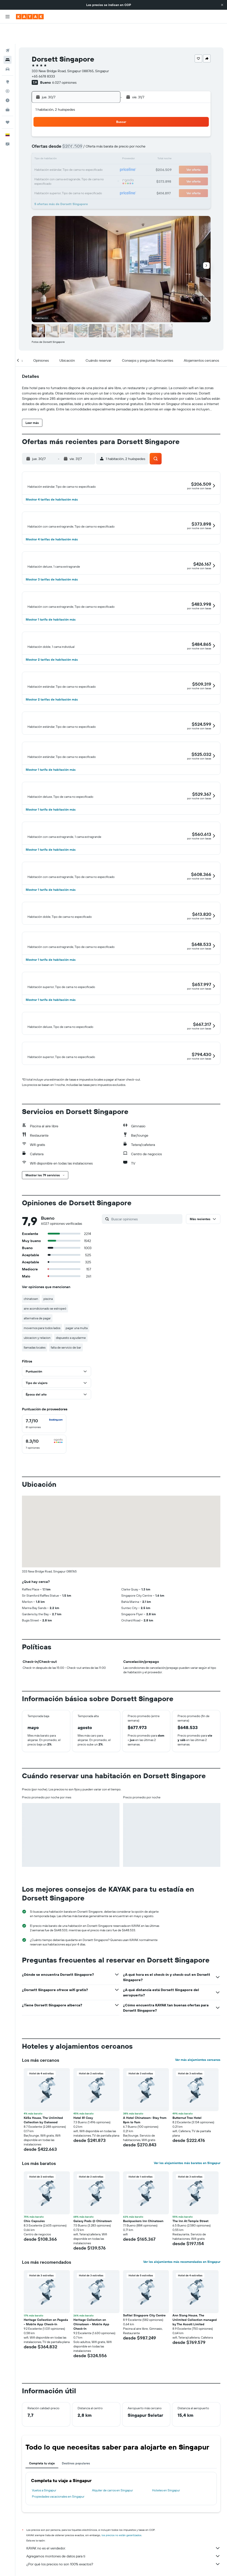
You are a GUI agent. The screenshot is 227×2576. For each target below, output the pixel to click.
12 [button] (106, 128)
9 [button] (74, 128)
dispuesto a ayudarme (71, 1357)
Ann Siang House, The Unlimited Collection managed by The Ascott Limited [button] (194, 2339)
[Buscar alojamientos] (7, 39)
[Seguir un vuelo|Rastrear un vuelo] (7, 70)
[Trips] (7, 101)
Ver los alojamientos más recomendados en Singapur (181, 2281)
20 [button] (42, 150)
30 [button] (74, 160)
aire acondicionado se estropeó (45, 1328)
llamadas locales (34, 1367)
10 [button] (85, 128)
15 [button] (63, 139)
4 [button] (96, 118)
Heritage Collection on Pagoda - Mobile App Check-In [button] (46, 2341)
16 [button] (74, 139)
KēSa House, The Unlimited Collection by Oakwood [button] (43, 2139)
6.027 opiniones (64, 62)
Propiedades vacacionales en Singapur (58, 2516)
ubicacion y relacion (37, 1357)
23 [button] (74, 150)
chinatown (31, 1318)
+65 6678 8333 (43, 56)
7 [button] (53, 128)
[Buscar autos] (7, 48)
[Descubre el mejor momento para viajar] (7, 80)
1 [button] (63, 118)
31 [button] (85, 160)
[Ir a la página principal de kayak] (30, 16)
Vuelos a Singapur (44, 2510)
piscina (48, 1318)
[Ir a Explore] (7, 61)
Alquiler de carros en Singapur (112, 2510)
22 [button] (64, 150)
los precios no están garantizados (121, 2555)
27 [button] (42, 160)
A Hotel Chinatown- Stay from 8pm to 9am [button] (144, 2139)
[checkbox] (44, 1443)
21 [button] (53, 150)
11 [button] (95, 128)
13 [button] (42, 139)
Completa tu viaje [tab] (42, 2483)
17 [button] (84, 139)
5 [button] (106, 118)
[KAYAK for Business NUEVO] (7, 89)
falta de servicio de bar (66, 1367)
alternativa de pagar (37, 1338)
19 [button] (106, 139)
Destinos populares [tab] (76, 2483)
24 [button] (85, 150)
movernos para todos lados (42, 1348)
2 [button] (74, 118)
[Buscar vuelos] (7, 30)
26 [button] (106, 150)
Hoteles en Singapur (166, 2510)
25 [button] (96, 150)
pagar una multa (77, 1348)
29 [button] (64, 160)
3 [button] (85, 118)
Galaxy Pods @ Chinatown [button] (92, 2241)
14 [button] (53, 139)
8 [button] (64, 128)
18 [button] (95, 139)
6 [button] (42, 128)
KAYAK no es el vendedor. (123, 2567)
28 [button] (53, 160)
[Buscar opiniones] (145, 1239)
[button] (222, 5)
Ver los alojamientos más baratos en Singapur (187, 2183)
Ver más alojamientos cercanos (197, 2079)
